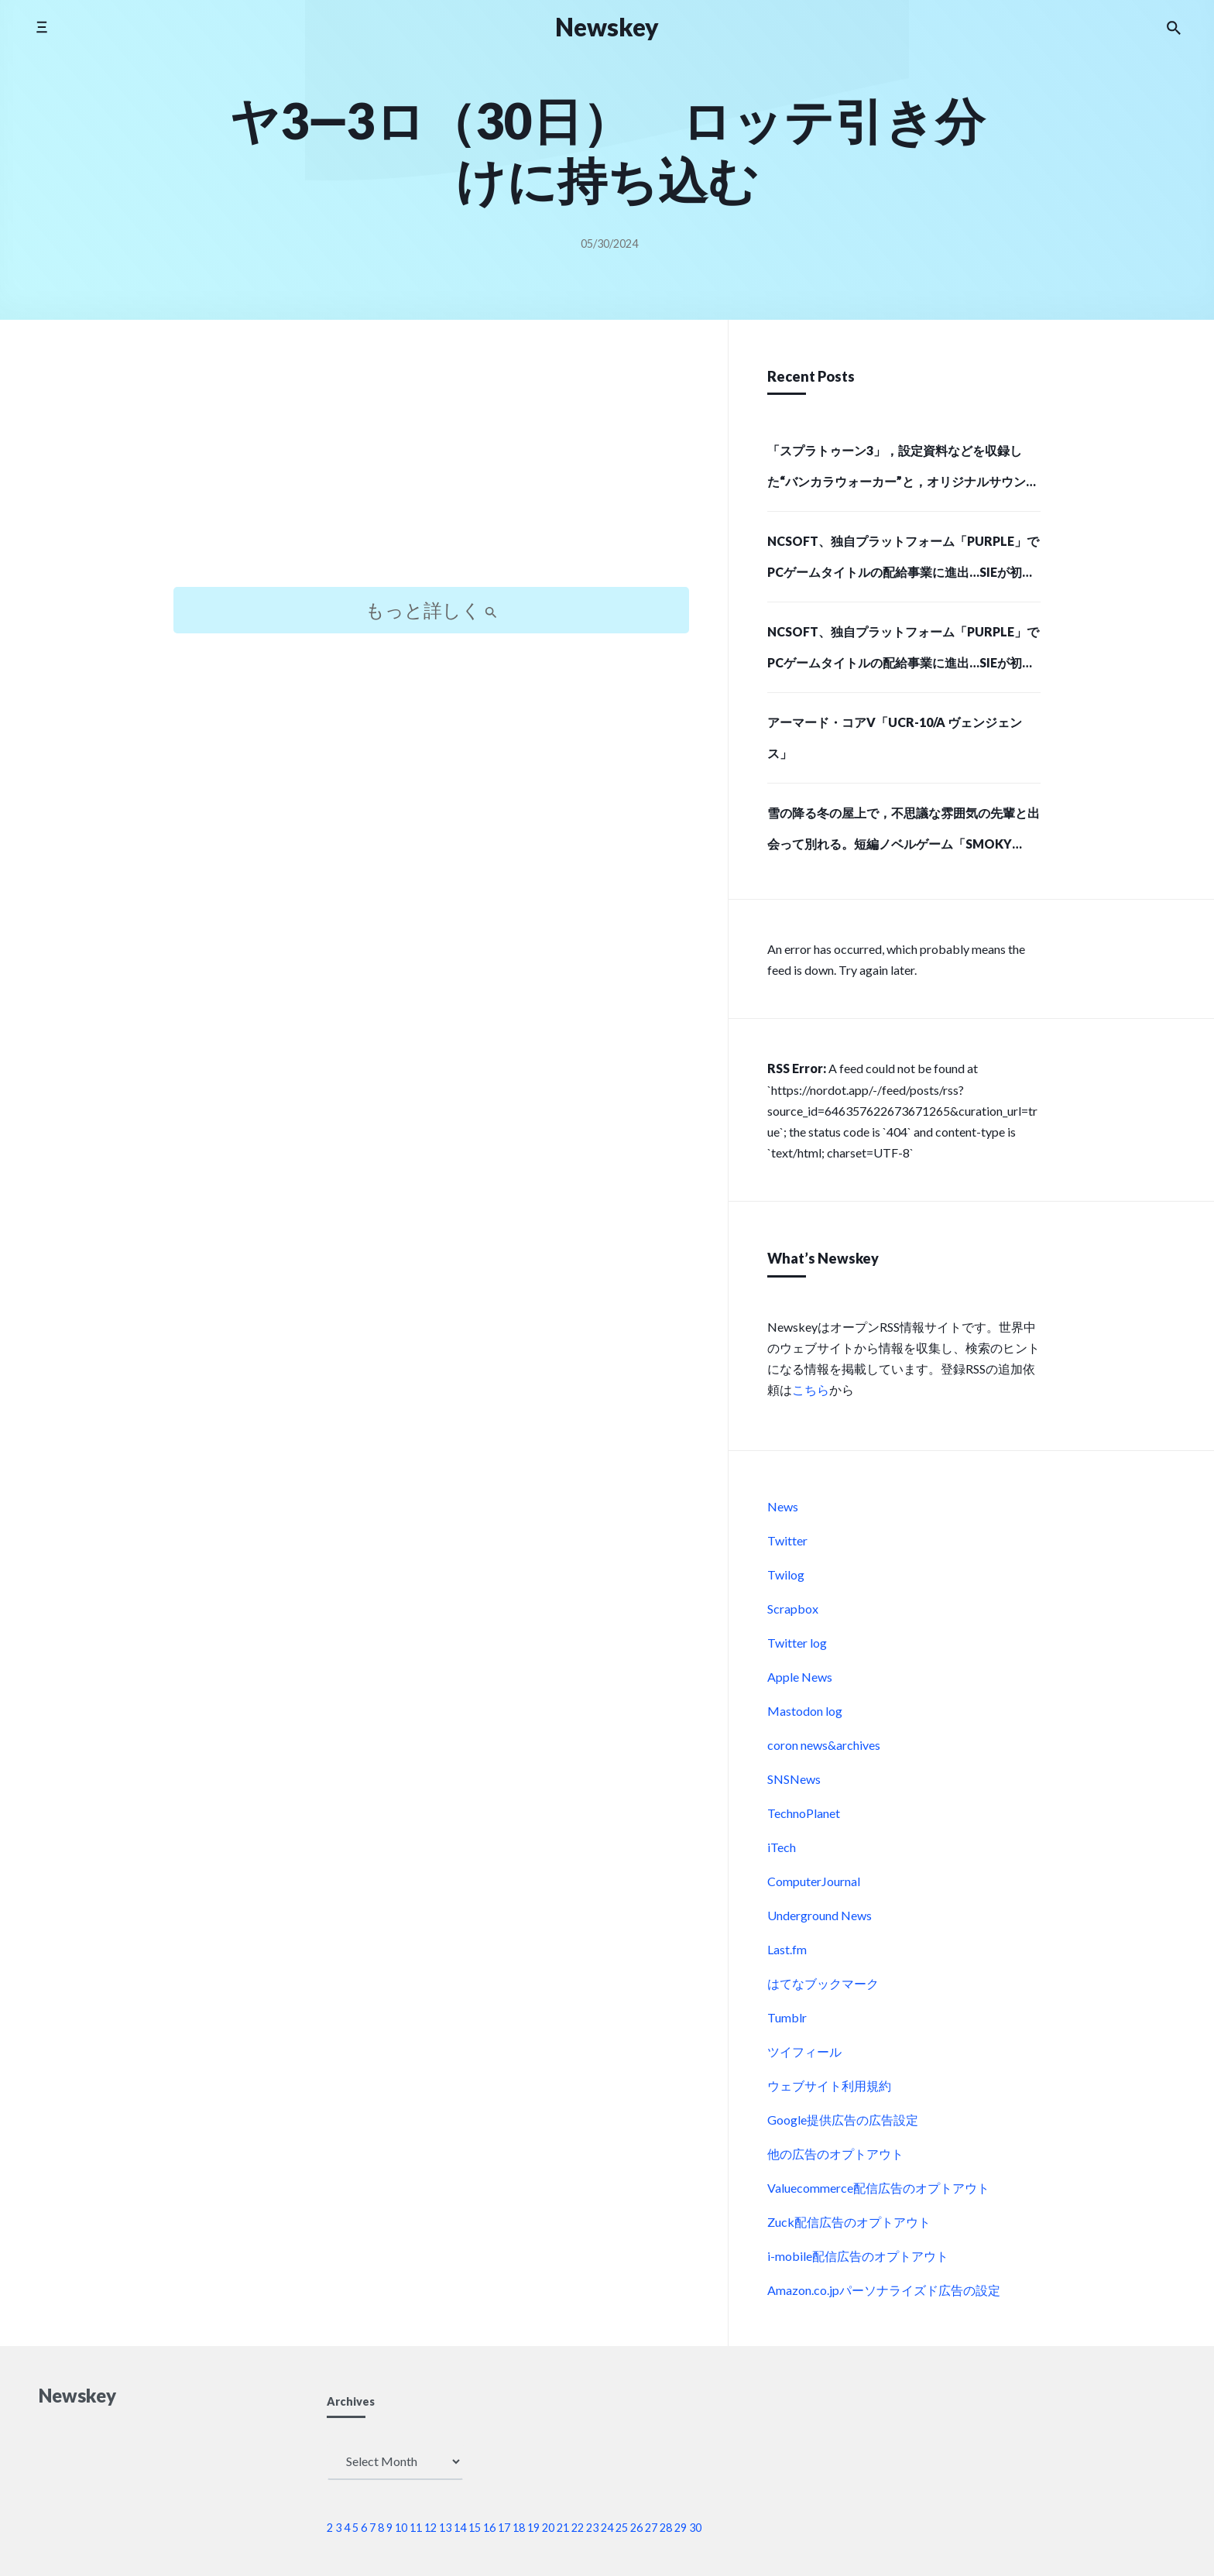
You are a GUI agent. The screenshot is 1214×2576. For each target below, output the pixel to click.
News (782, 1506)
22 (577, 2527)
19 (533, 2527)
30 (695, 2527)
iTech (781, 1847)
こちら (810, 1389)
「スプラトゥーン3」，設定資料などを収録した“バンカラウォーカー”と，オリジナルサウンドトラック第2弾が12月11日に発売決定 (902, 471)
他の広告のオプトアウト (835, 2153)
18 (519, 2527)
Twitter (787, 1540)
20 (548, 2527)
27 (651, 2527)
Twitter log (797, 1642)
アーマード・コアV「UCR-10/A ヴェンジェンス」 (894, 737)
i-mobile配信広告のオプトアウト (857, 2255)
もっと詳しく (431, 610)
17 (504, 2527)
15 (474, 2527)
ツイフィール (804, 2051)
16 (489, 2527)
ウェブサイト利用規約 (829, 2085)
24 (607, 2527)
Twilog (785, 1574)
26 (636, 2527)
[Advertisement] (431, 466)
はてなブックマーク (823, 1983)
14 (460, 2527)
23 (592, 2527)
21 (563, 2527)
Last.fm (787, 1949)
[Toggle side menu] (41, 26)
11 (416, 2527)
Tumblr (787, 2017)
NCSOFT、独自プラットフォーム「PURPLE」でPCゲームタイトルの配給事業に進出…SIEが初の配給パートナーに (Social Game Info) (903, 561)
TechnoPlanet (803, 1813)
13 (445, 2527)
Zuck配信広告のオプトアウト (849, 2221)
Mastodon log (804, 1710)
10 (401, 2527)
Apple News (799, 1676)
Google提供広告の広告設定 (842, 2119)
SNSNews (794, 1779)
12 (430, 2527)
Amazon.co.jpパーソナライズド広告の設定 (883, 2290)
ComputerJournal (813, 1881)
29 (680, 2527)
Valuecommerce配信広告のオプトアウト (878, 2187)
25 (622, 2527)
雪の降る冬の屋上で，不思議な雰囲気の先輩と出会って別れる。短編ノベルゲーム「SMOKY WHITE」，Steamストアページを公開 (903, 833)
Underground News (819, 1915)
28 (666, 2527)
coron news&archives (823, 1744)
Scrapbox (792, 1608)
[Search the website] (1173, 27)
